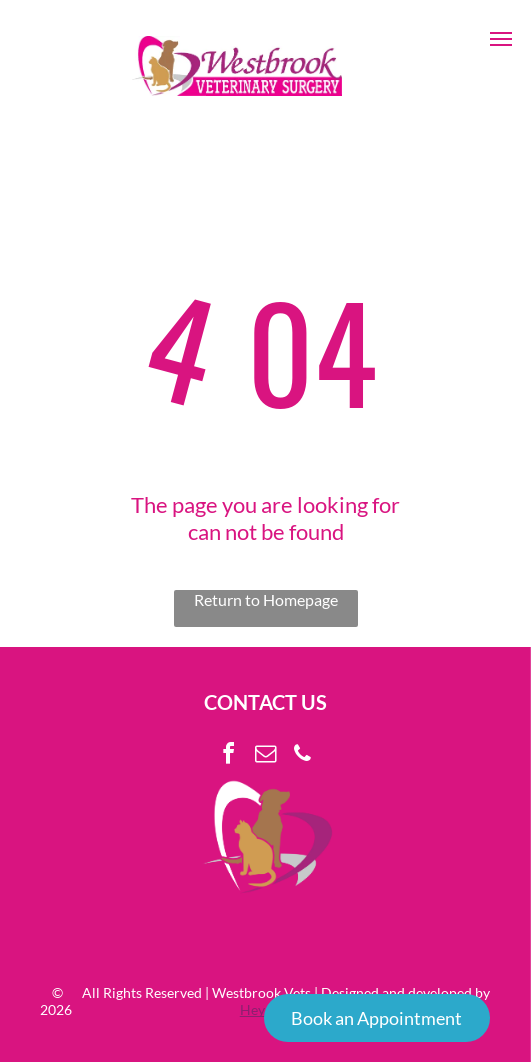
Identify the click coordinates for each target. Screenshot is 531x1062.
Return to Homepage (266, 599)
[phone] (303, 756)
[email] (266, 756)
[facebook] (229, 756)
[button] (501, 39)
